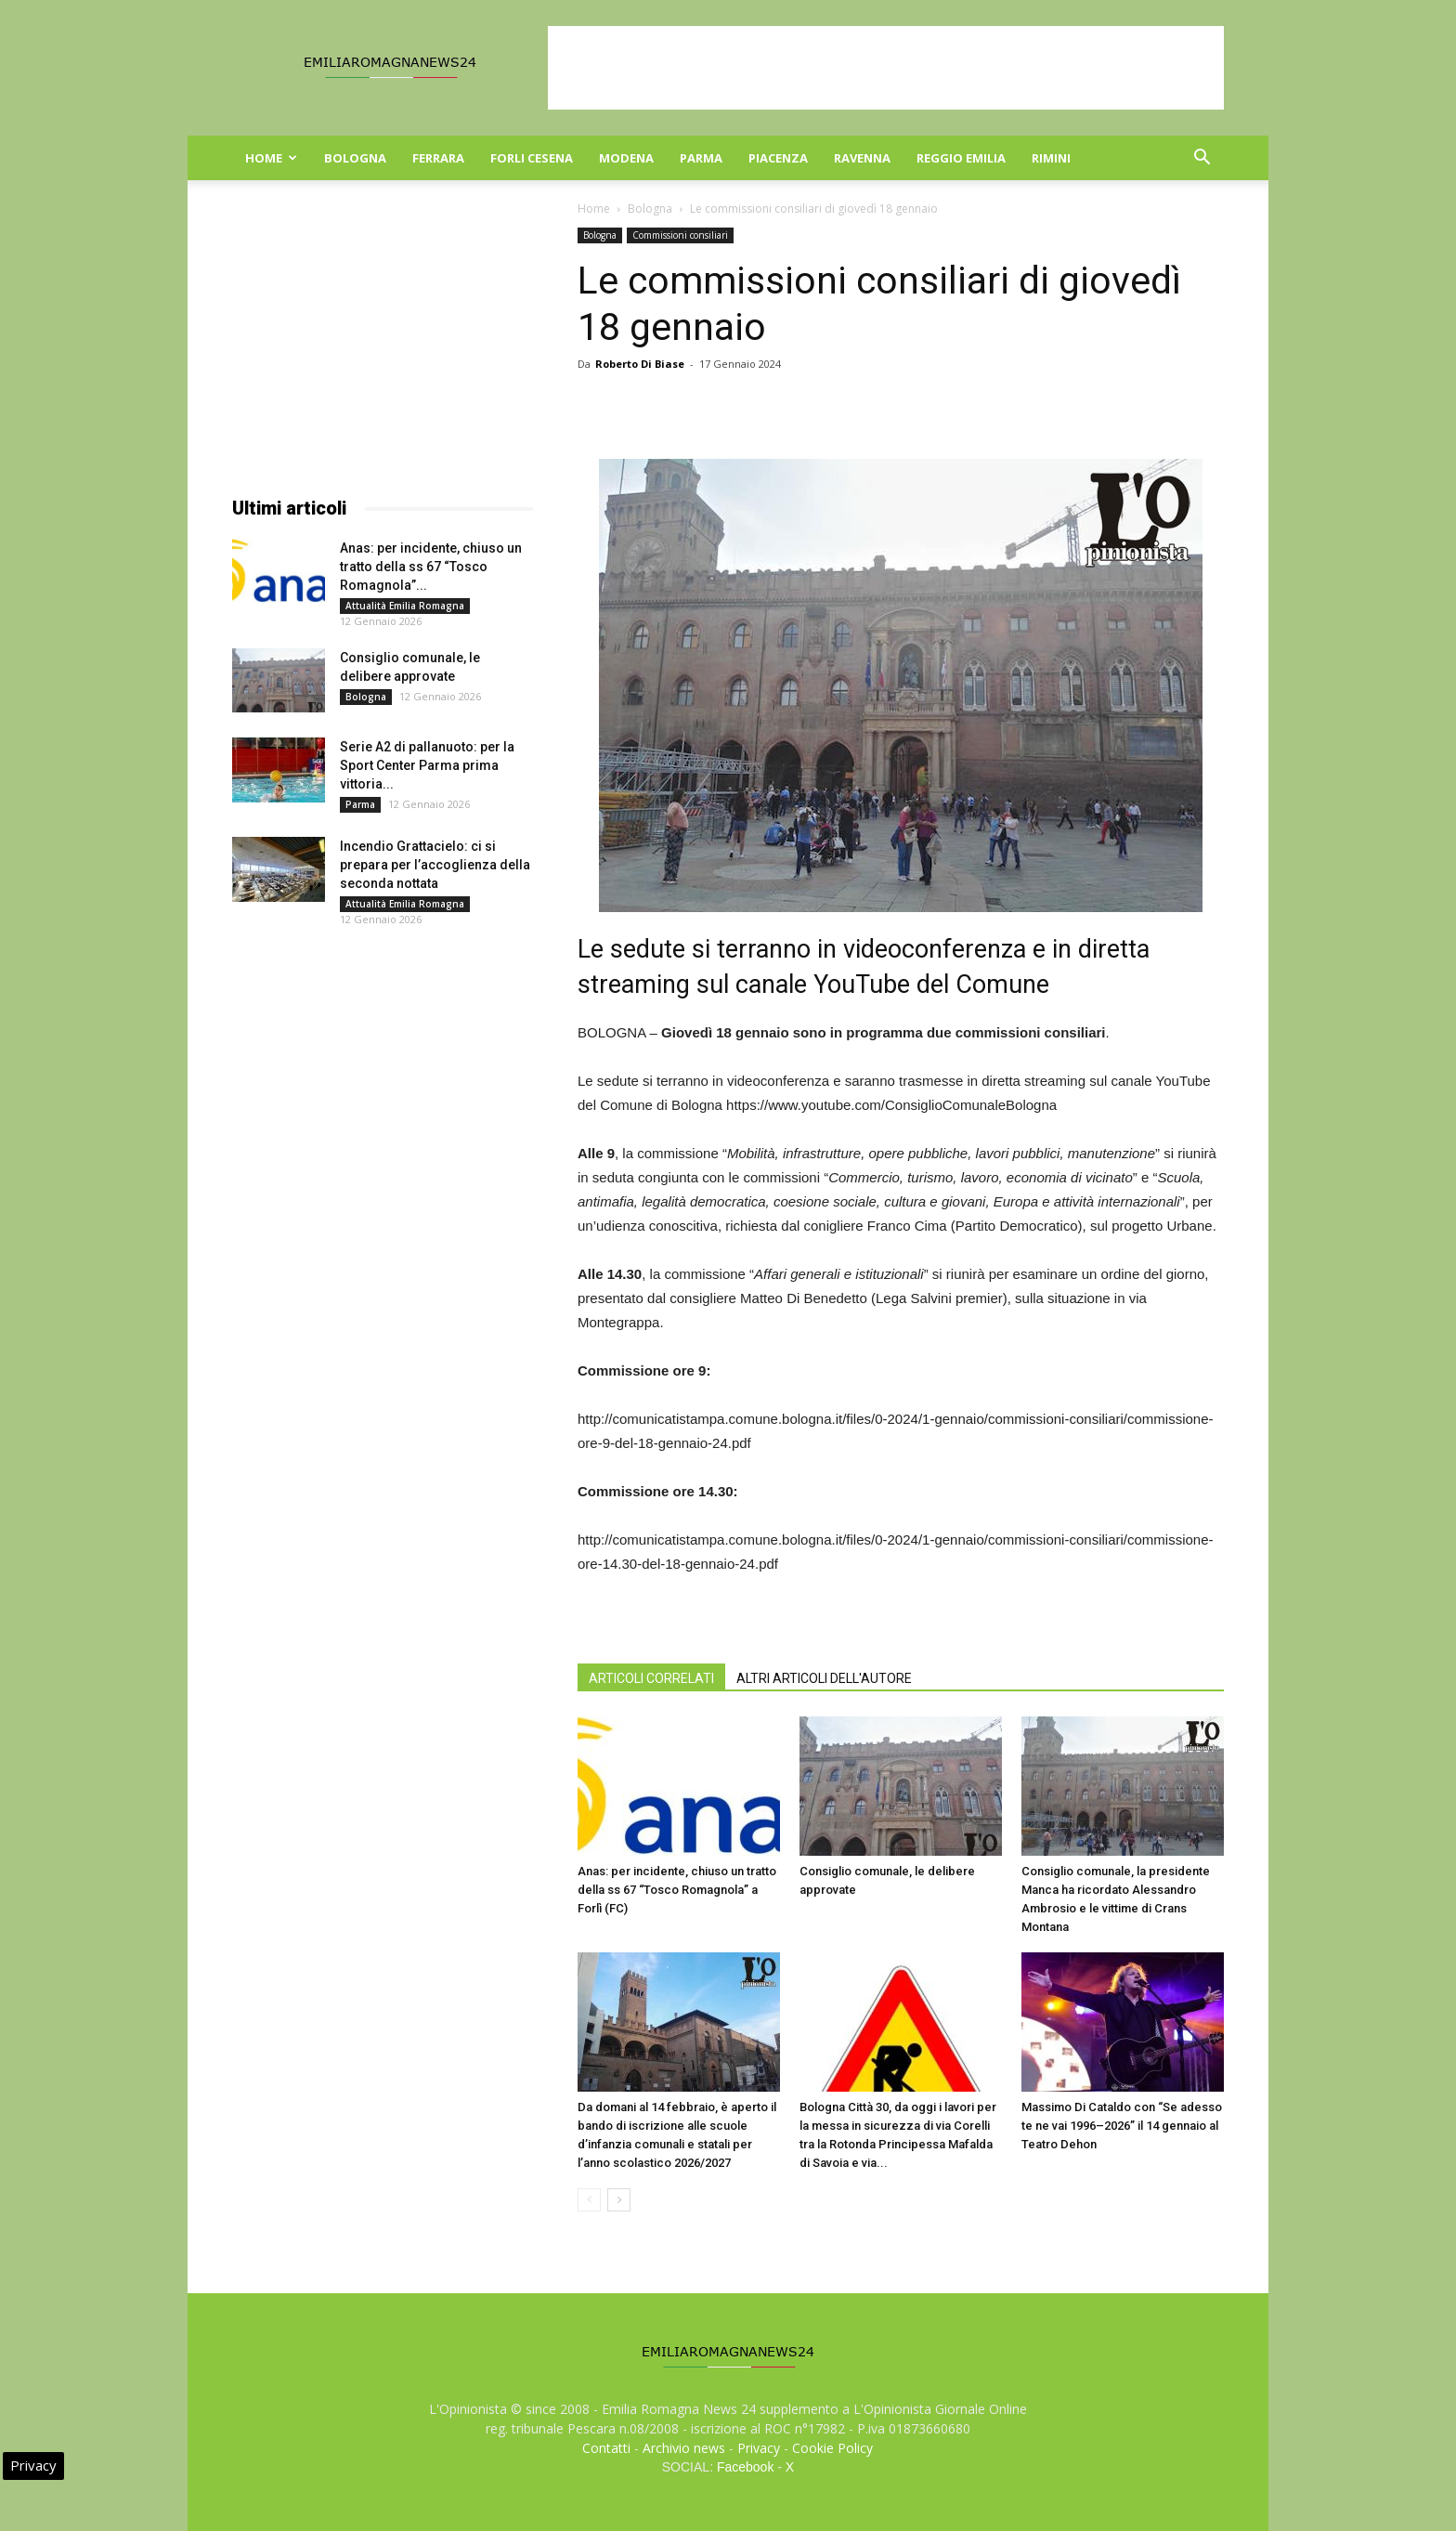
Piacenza (778, 158)
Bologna (355, 158)
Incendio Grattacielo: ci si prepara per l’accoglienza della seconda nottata (435, 865)
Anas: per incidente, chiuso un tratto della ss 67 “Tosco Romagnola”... (431, 567)
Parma (701, 158)
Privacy (758, 2448)
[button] (1201, 159)
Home (271, 158)
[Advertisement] (886, 68)
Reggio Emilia (961, 158)
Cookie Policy (832, 2448)
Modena (626, 158)
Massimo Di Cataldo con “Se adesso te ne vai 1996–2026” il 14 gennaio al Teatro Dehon (1121, 2125)
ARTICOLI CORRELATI (651, 1678)
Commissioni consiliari (680, 234)
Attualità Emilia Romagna (404, 605)
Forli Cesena (531, 158)
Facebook (745, 2466)
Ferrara (438, 158)
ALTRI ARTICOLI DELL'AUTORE (824, 1678)
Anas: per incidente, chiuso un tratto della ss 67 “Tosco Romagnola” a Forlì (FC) (677, 1889)
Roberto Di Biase (639, 364)
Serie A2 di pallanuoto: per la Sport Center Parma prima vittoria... (427, 765)
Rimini (1051, 158)
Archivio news (684, 2448)
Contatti (606, 2448)
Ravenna (862, 158)
